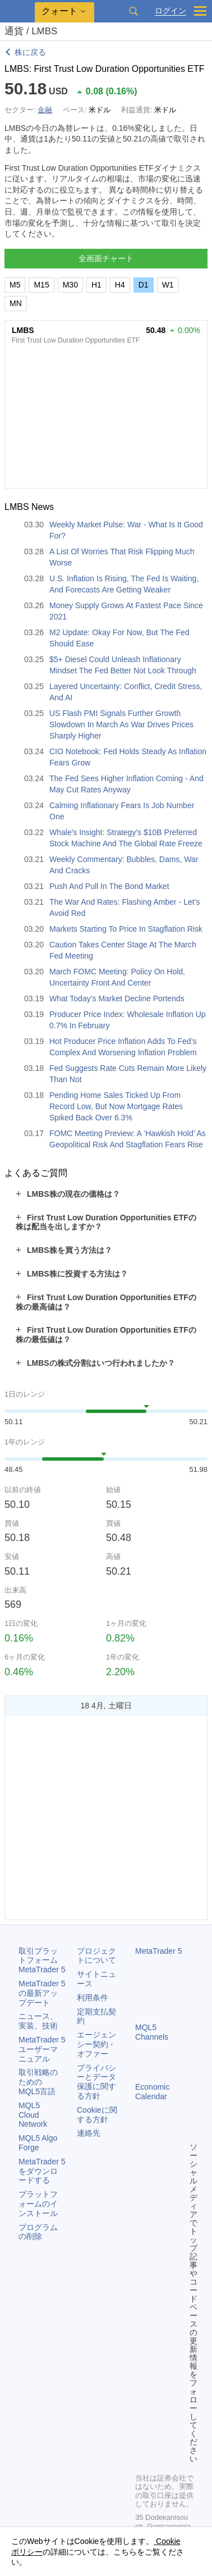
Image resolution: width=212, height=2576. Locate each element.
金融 (45, 110)
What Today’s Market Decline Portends (117, 998)
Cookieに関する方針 (97, 2114)
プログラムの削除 (38, 2232)
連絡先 (88, 2132)
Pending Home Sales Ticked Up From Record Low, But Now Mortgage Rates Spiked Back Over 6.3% (116, 1106)
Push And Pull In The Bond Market (109, 886)
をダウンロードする (42, 2171)
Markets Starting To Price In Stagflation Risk (125, 928)
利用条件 (92, 1997)
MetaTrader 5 (158, 1950)
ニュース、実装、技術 (38, 2021)
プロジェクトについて (96, 1955)
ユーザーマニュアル (42, 2049)
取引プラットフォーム (42, 1960)
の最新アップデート (42, 1993)
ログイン (170, 11)
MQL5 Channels (151, 2032)
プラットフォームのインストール (38, 2204)
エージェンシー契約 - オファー (96, 2044)
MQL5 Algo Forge (38, 2142)
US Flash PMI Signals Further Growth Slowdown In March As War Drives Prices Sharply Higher (121, 724)
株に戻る (30, 52)
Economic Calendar (152, 2091)
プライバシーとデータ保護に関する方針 (96, 2081)
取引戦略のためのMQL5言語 (38, 2082)
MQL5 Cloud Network (33, 2115)
